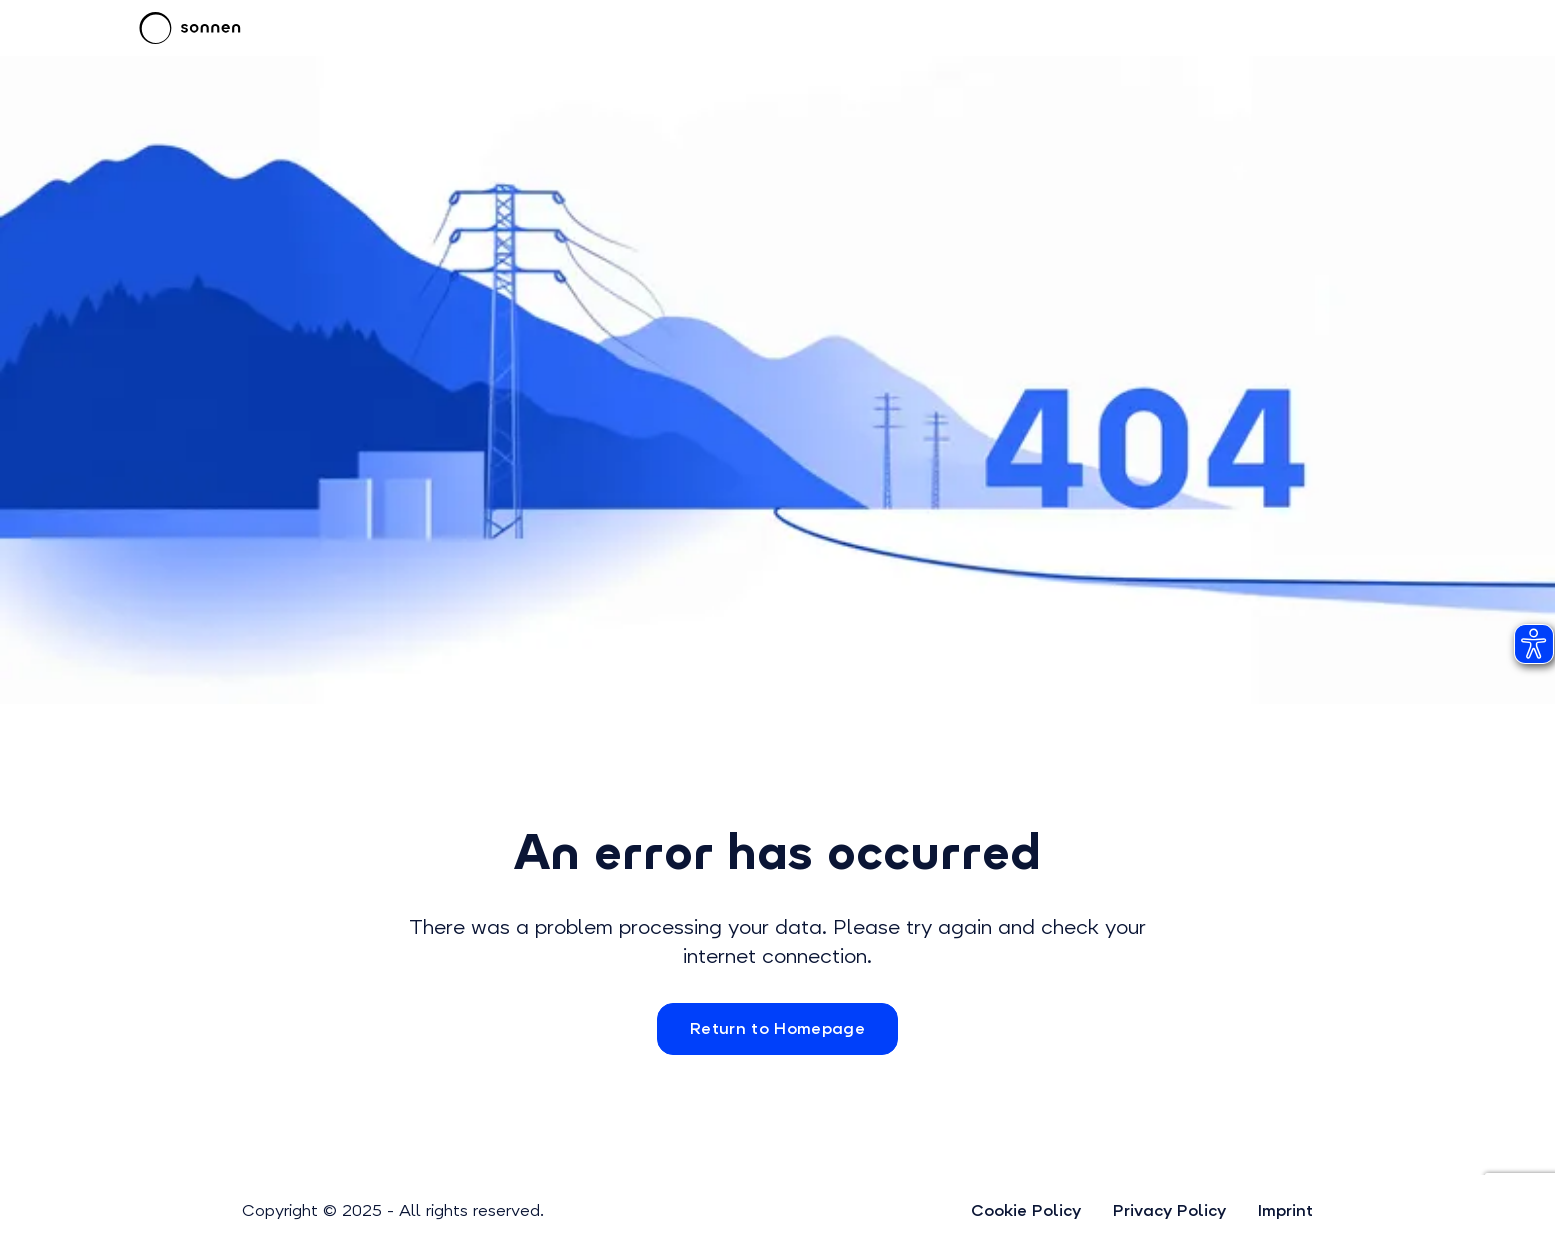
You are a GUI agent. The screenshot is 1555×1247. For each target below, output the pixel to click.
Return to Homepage (777, 1028)
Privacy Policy (1169, 1210)
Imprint (1285, 1210)
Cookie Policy (1026, 1210)
